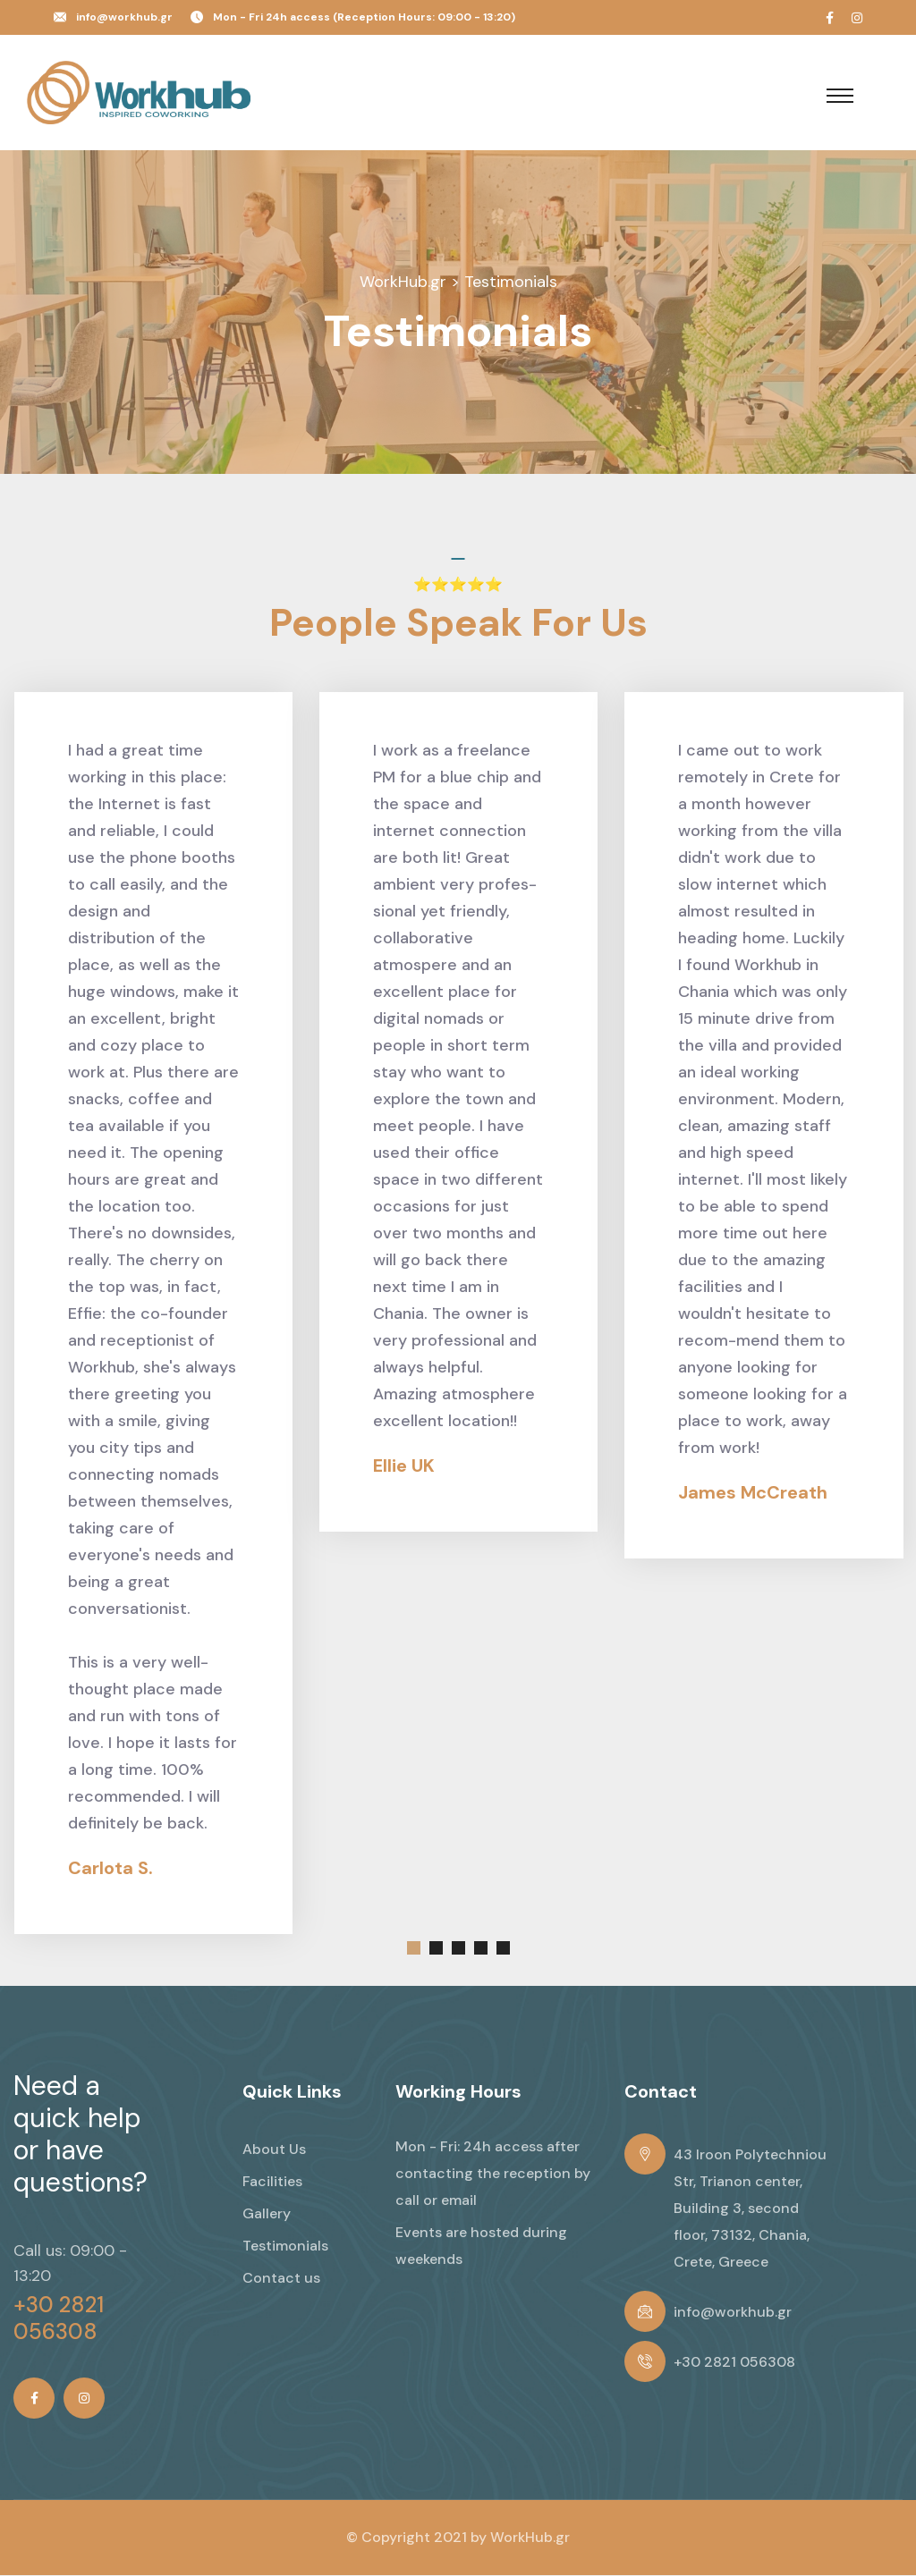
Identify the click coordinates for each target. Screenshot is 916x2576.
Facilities (272, 2182)
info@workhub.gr (124, 17)
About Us (274, 2150)
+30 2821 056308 (58, 2319)
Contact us (281, 2278)
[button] (414, 1948)
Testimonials (285, 2246)
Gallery (266, 2214)
